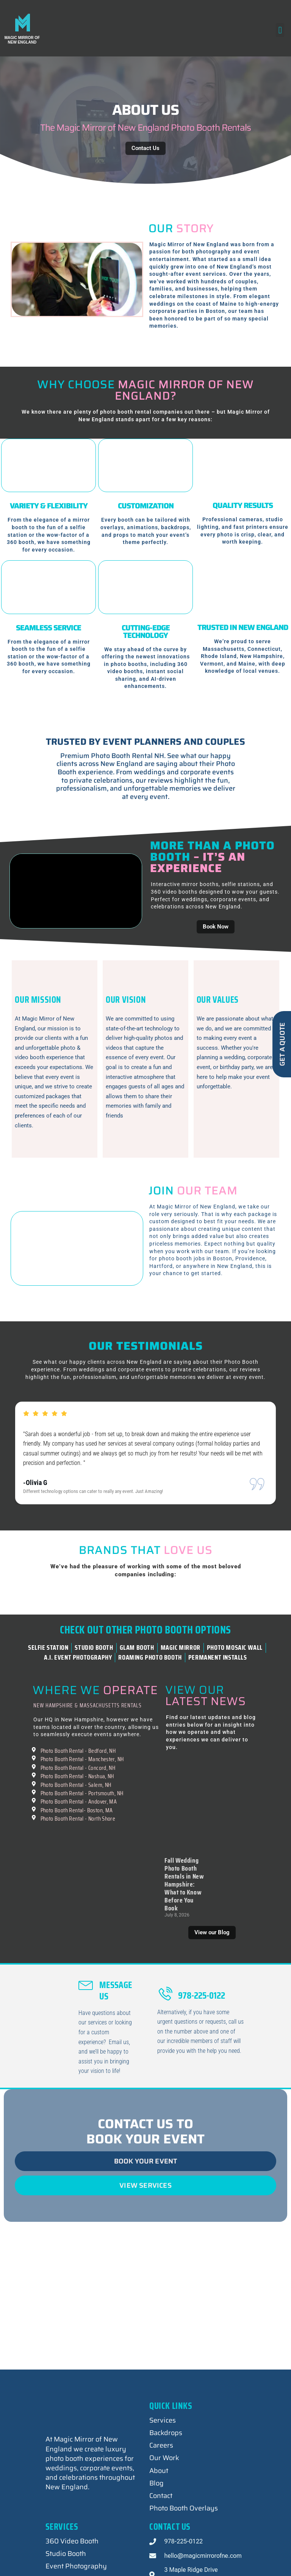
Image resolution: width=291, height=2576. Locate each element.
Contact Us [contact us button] (145, 148)
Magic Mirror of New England (22, 40)
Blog (156, 2500)
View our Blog (212, 1949)
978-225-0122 (201, 2012)
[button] (280, 30)
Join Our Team (214, 1296)
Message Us (115, 2008)
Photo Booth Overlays (183, 2526)
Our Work (164, 2475)
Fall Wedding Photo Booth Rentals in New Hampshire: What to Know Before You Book (184, 1902)
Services (162, 2437)
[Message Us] (86, 2001)
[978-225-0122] (164, 2012)
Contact (160, 2513)
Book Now (215, 926)
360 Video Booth (72, 2558)
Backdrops (165, 2450)
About (158, 2488)
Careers (161, 2463)
